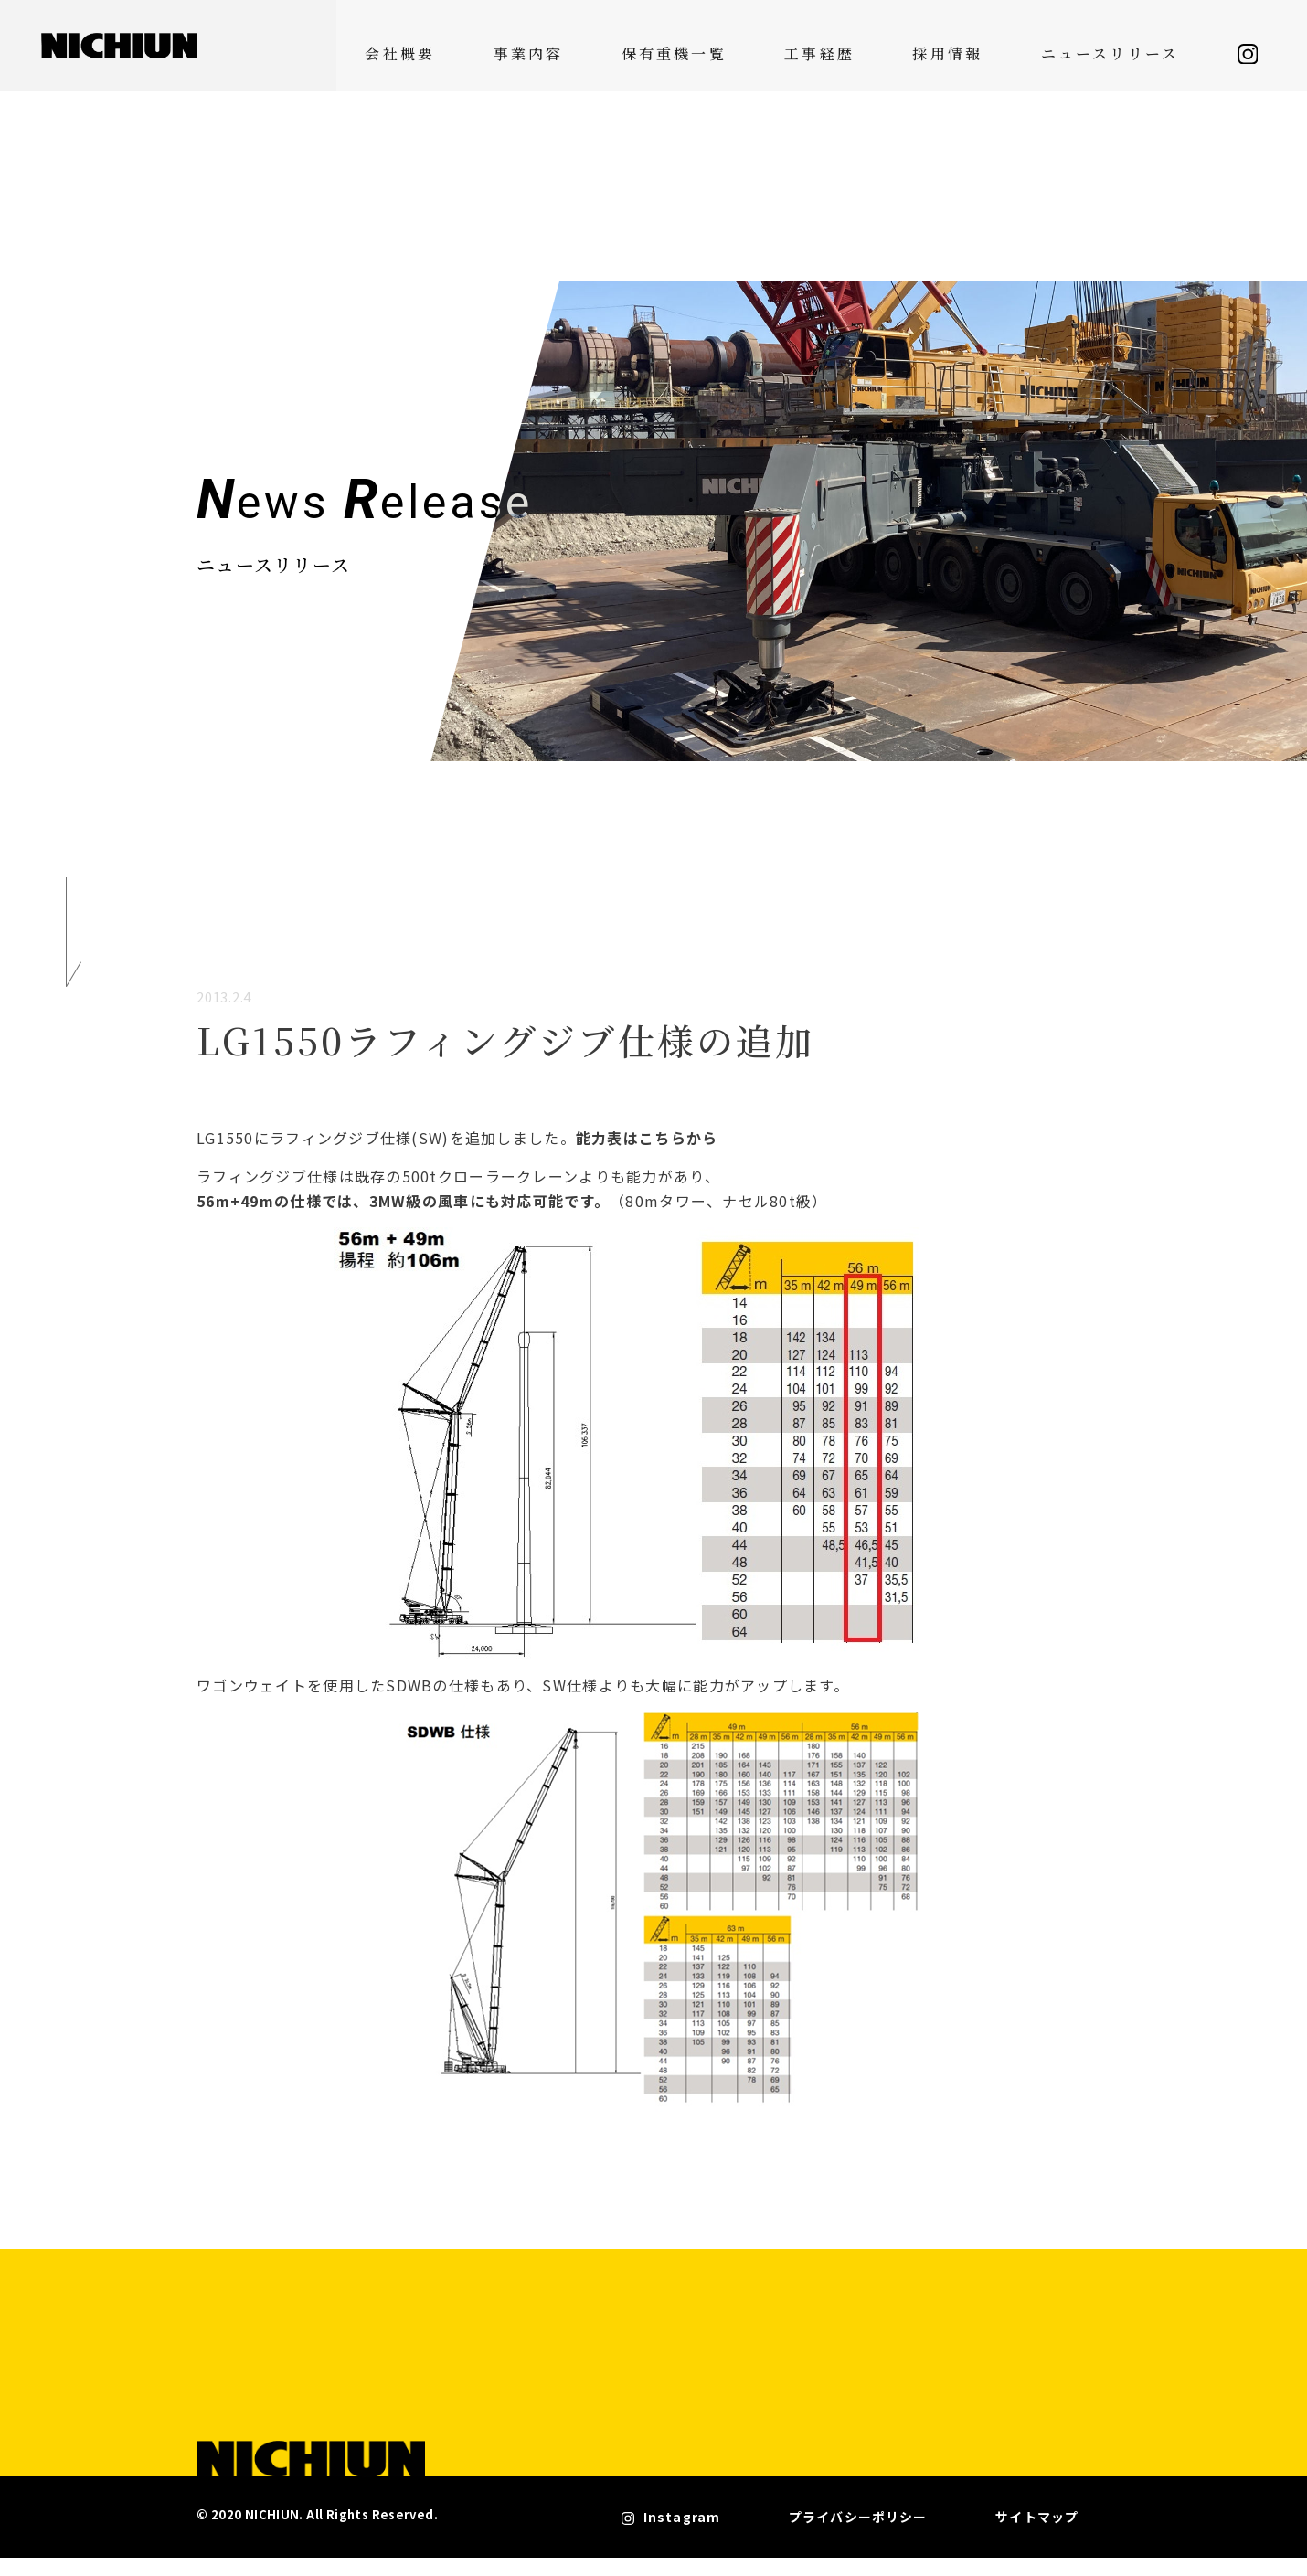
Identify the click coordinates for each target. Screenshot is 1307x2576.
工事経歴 (877, 45)
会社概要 (554, 45)
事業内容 (651, 45)
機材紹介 (246, 1096)
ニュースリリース (1103, 45)
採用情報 (974, 45)
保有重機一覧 (764, 45)
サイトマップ (1040, 2539)
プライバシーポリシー (905, 2539)
